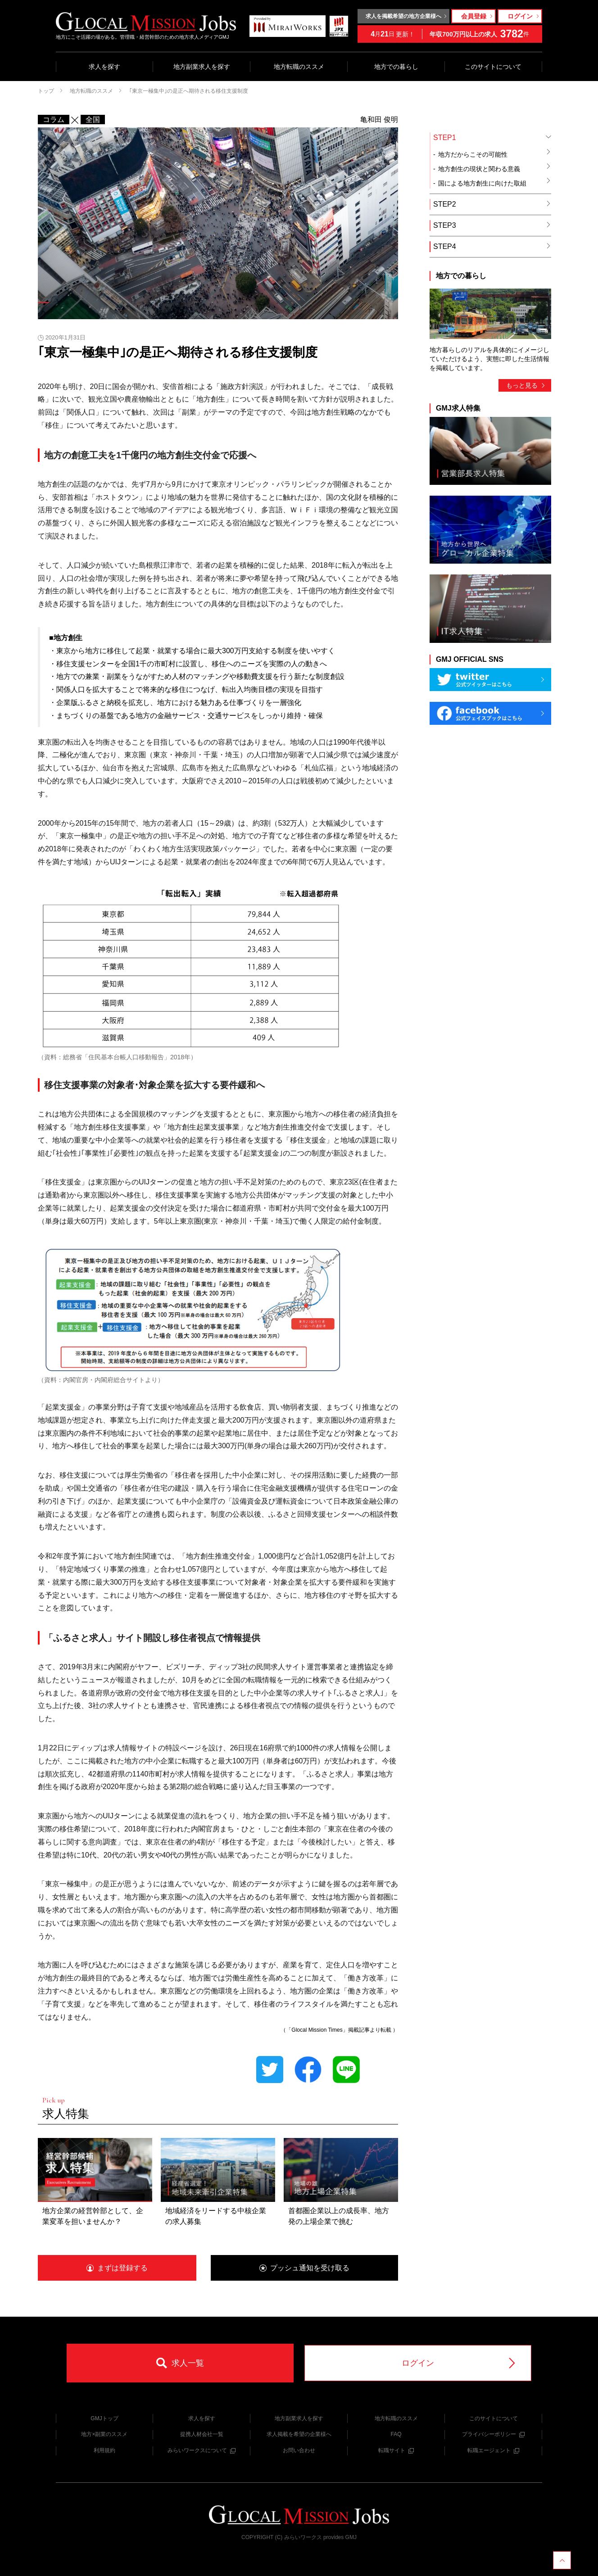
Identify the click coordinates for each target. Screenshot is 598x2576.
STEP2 (492, 204)
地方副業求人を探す (201, 66)
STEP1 (492, 137)
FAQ (395, 2434)
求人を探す (104, 66)
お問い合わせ (299, 2450)
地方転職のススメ (299, 66)
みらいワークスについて (202, 2450)
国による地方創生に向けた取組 (494, 182)
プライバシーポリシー (493, 2434)
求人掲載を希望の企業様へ (299, 2434)
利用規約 (104, 2450)
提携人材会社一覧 (201, 2434)
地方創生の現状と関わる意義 (494, 167)
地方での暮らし (396, 66)
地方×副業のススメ (104, 2434)
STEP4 (492, 246)
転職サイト (396, 2450)
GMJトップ (104, 2418)
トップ (46, 91)
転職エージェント (493, 2450)
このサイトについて (493, 66)
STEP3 (492, 225)
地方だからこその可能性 (494, 153)
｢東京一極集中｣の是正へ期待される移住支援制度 (188, 91)
